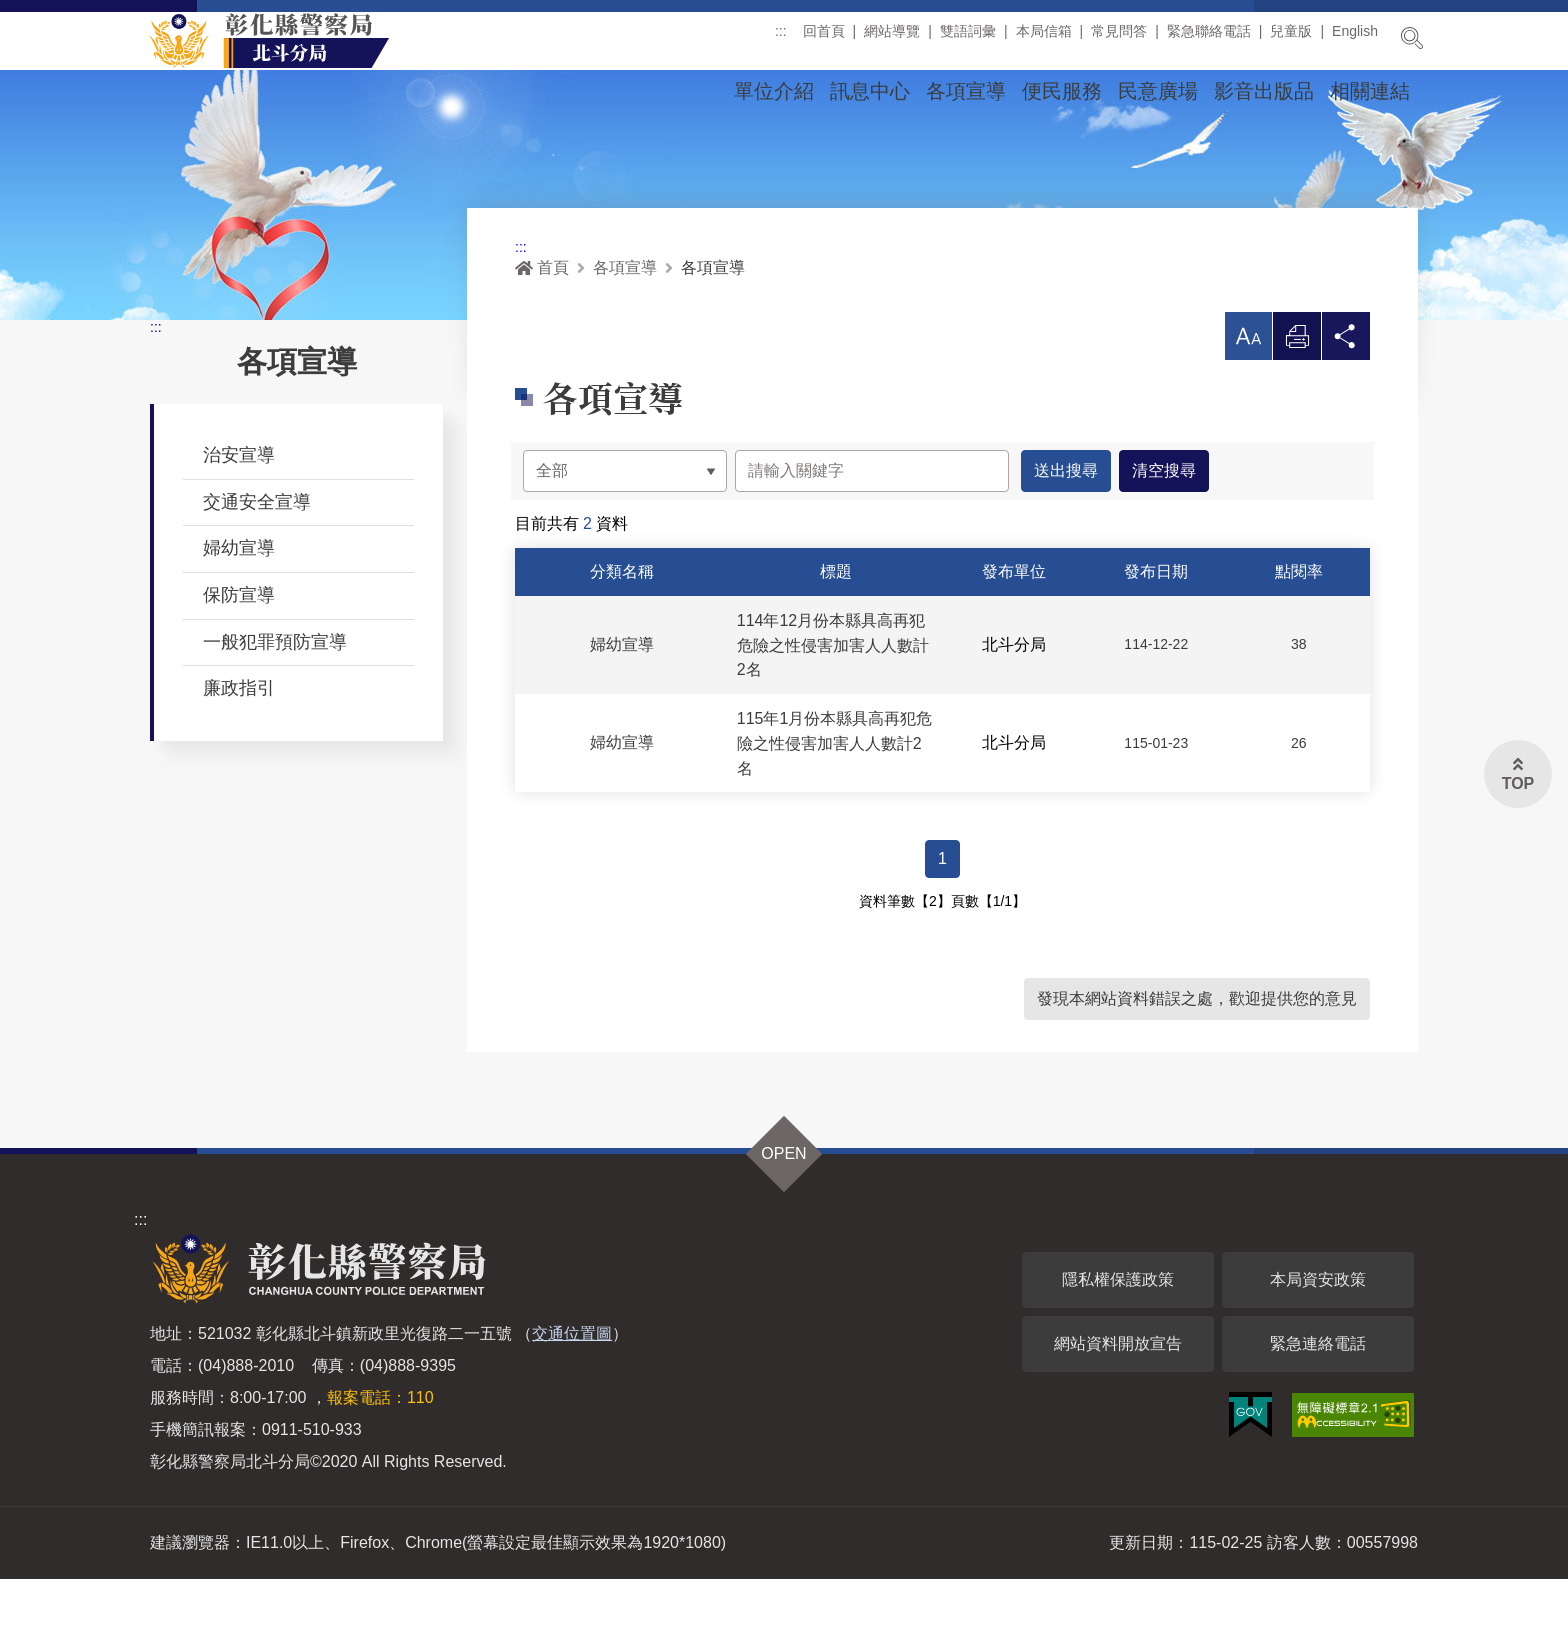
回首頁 (824, 39)
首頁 (542, 320)
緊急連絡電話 (1318, 1397)
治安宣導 (239, 508)
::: (781, 39)
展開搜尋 (1412, 38)
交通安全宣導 (257, 555)
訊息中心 (870, 91)
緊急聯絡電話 (1209, 39)
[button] (1248, 389)
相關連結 (1370, 91)
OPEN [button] (783, 1207)
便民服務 (1062, 91)
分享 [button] (1346, 394)
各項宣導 (966, 91)
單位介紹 (774, 91)
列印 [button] (1297, 394)
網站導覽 (892, 39)
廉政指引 (239, 741)
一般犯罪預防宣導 (275, 695)
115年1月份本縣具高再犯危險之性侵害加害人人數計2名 (835, 796)
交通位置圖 (572, 1387)
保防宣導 (239, 648)
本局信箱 (1044, 39)
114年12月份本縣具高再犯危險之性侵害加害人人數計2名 (833, 698)
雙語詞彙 (968, 39)
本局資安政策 (1318, 1333)
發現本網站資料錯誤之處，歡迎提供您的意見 (1197, 1052)
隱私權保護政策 (1118, 1333)
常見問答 (1119, 39)
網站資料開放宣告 (1118, 1397)
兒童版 (1291, 39)
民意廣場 (1158, 91)
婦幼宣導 (239, 601)
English (1355, 39)
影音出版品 (1264, 91)
